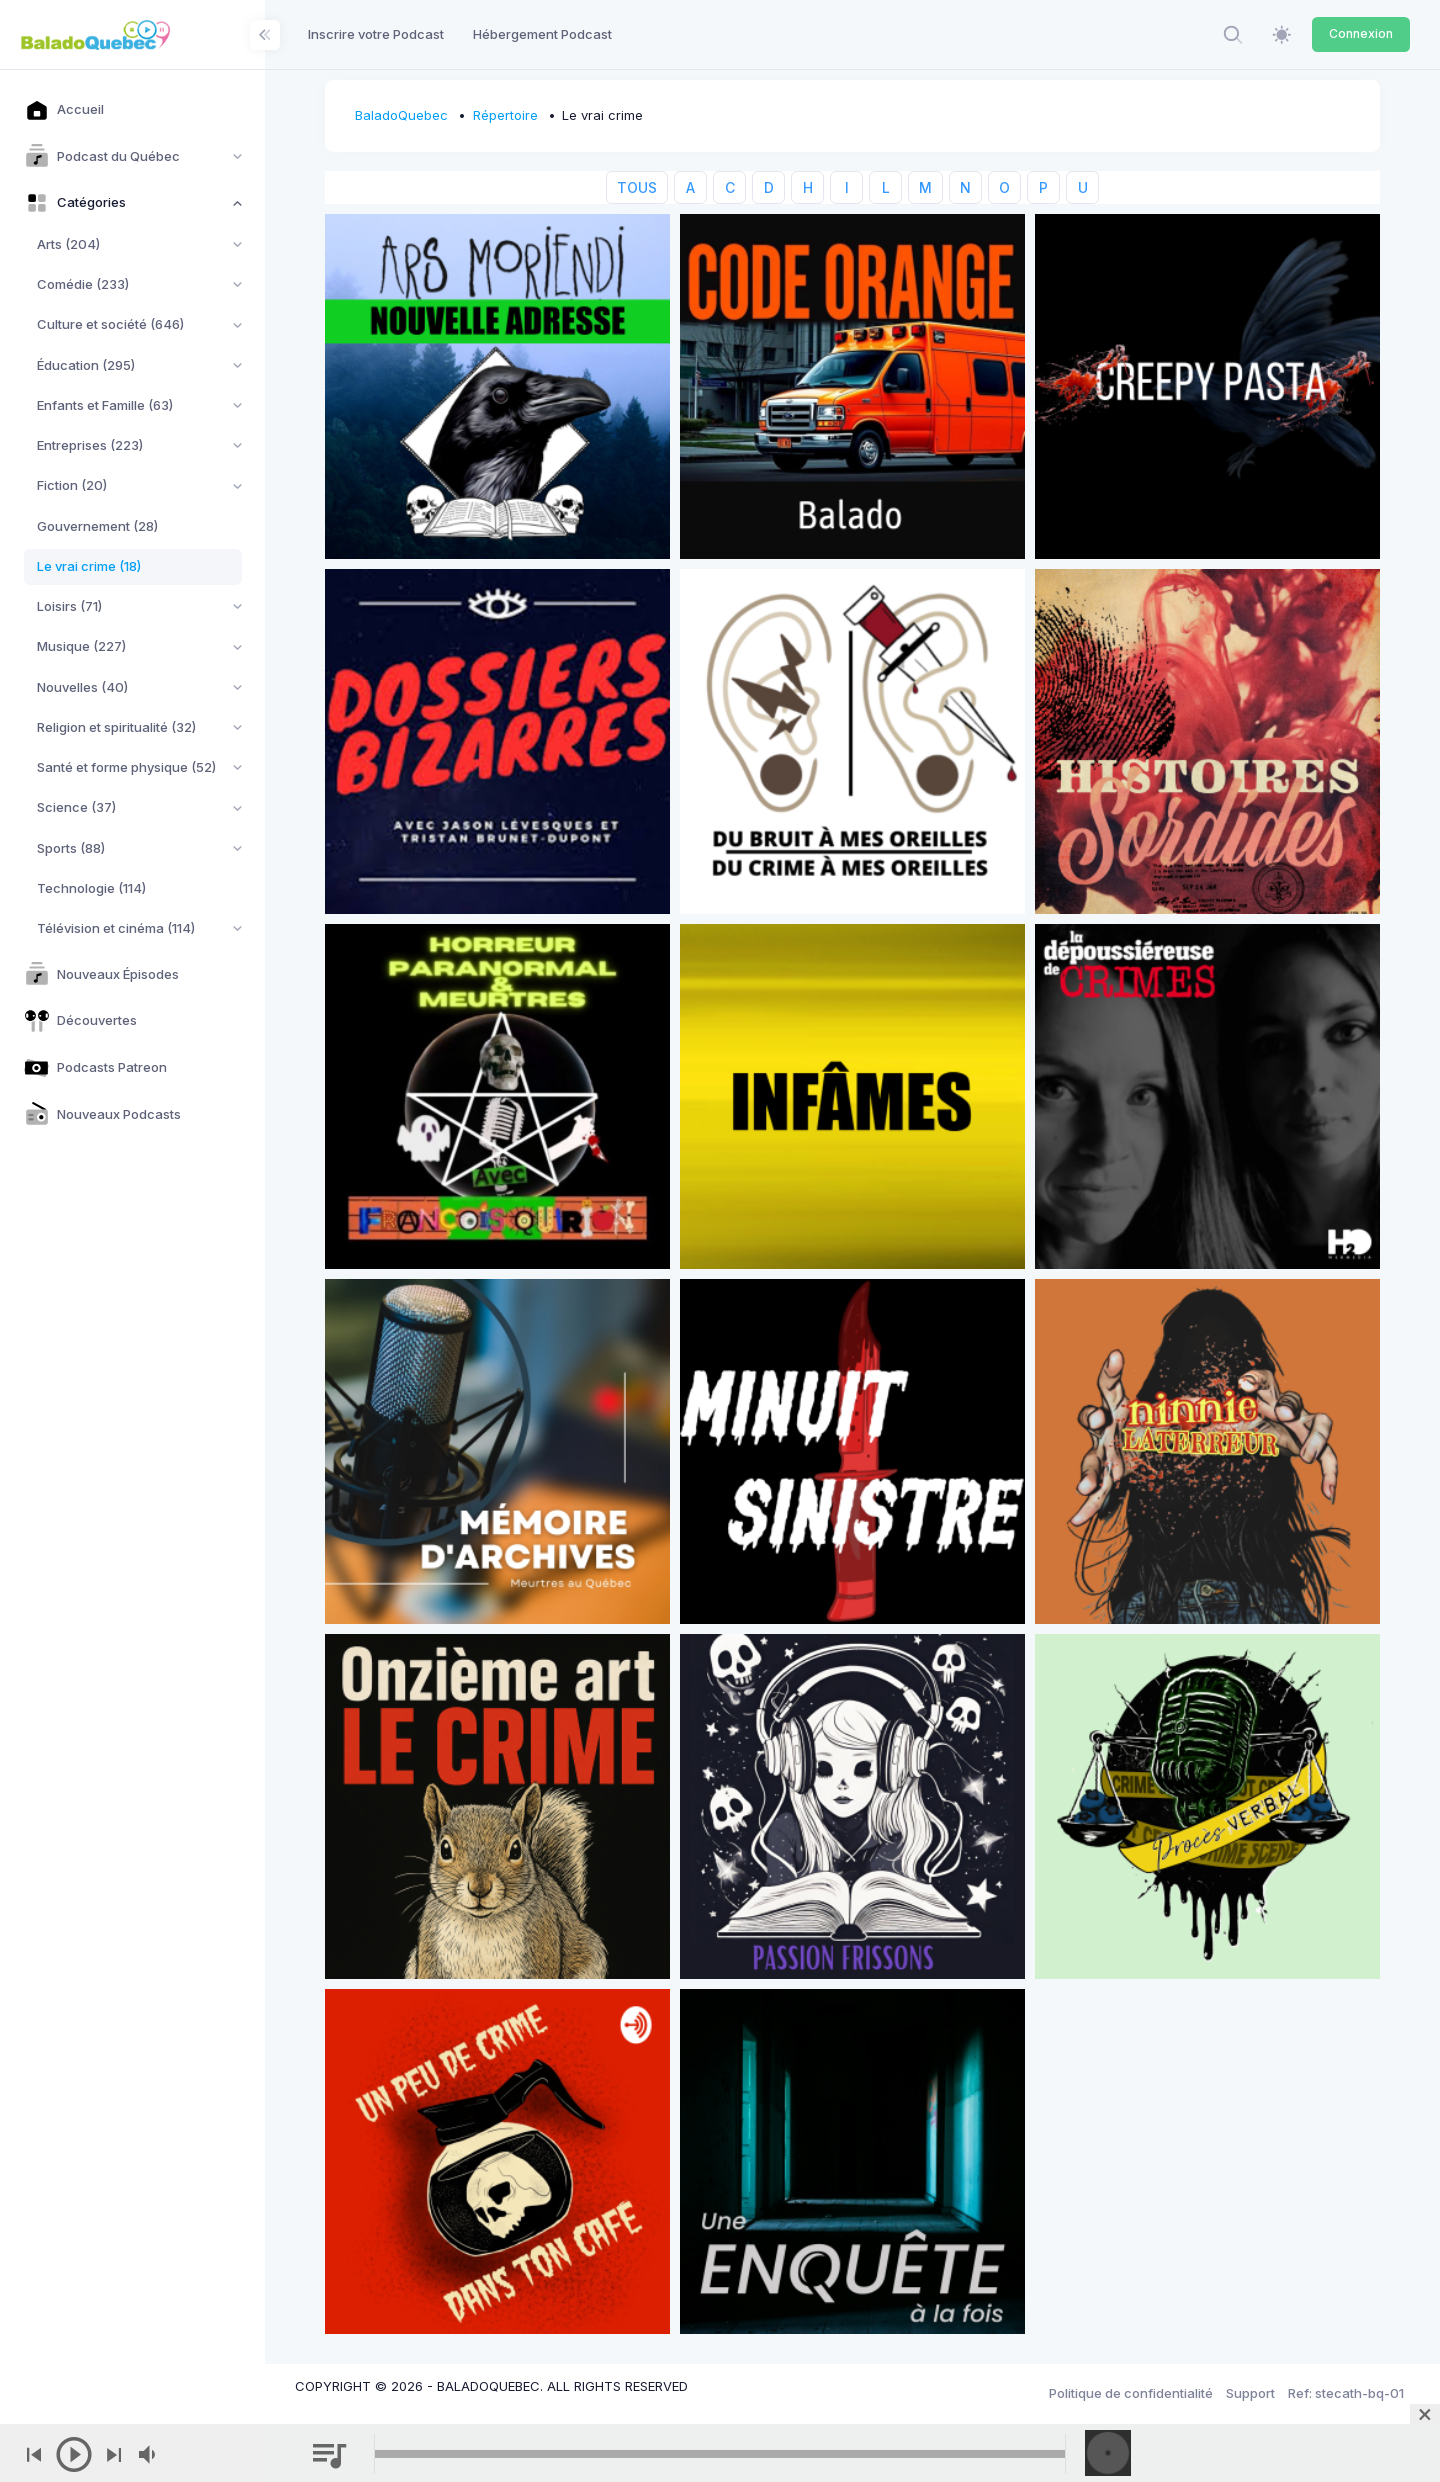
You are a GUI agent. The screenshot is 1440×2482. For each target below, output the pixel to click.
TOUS (637, 187)
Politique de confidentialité (1131, 2393)
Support (1250, 2393)
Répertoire (505, 115)
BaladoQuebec (401, 115)
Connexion (1361, 33)
